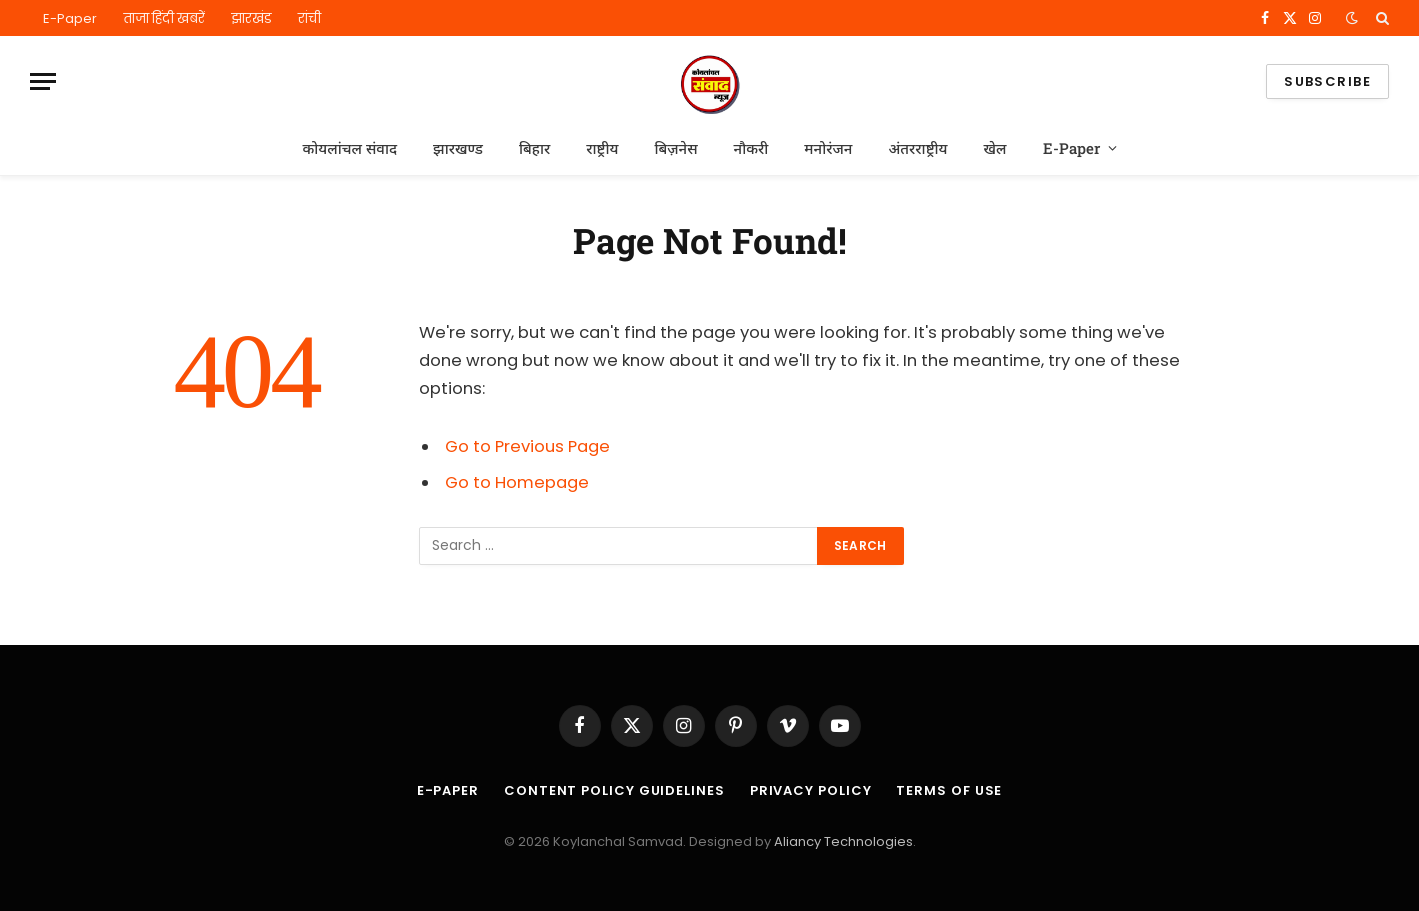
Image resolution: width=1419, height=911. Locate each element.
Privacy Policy (811, 790)
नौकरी (751, 148)
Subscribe (1327, 81)
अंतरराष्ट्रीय (917, 148)
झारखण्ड (458, 148)
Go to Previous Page (527, 446)
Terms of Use (949, 790)
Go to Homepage (517, 482)
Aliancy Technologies (843, 841)
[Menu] (43, 81)
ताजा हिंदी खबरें (164, 18)
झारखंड (251, 18)
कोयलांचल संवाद (349, 148)
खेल (995, 148)
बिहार (534, 148)
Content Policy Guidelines (614, 790)
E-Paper (70, 18)
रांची (309, 18)
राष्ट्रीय (602, 148)
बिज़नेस (675, 148)
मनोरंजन (828, 148)
